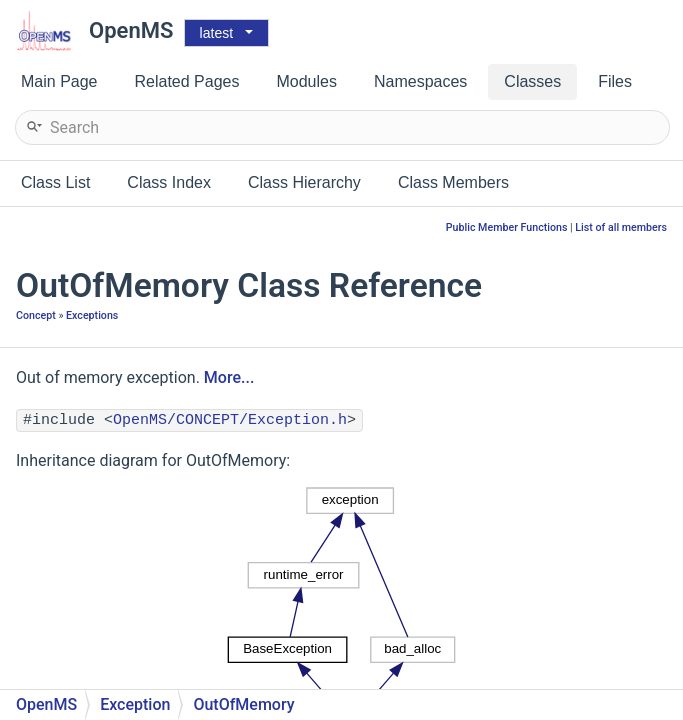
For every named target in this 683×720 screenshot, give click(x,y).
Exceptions (92, 315)
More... (229, 377)
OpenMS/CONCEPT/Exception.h (230, 420)
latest (216, 33)
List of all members (621, 227)
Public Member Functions (507, 227)
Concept (36, 315)
